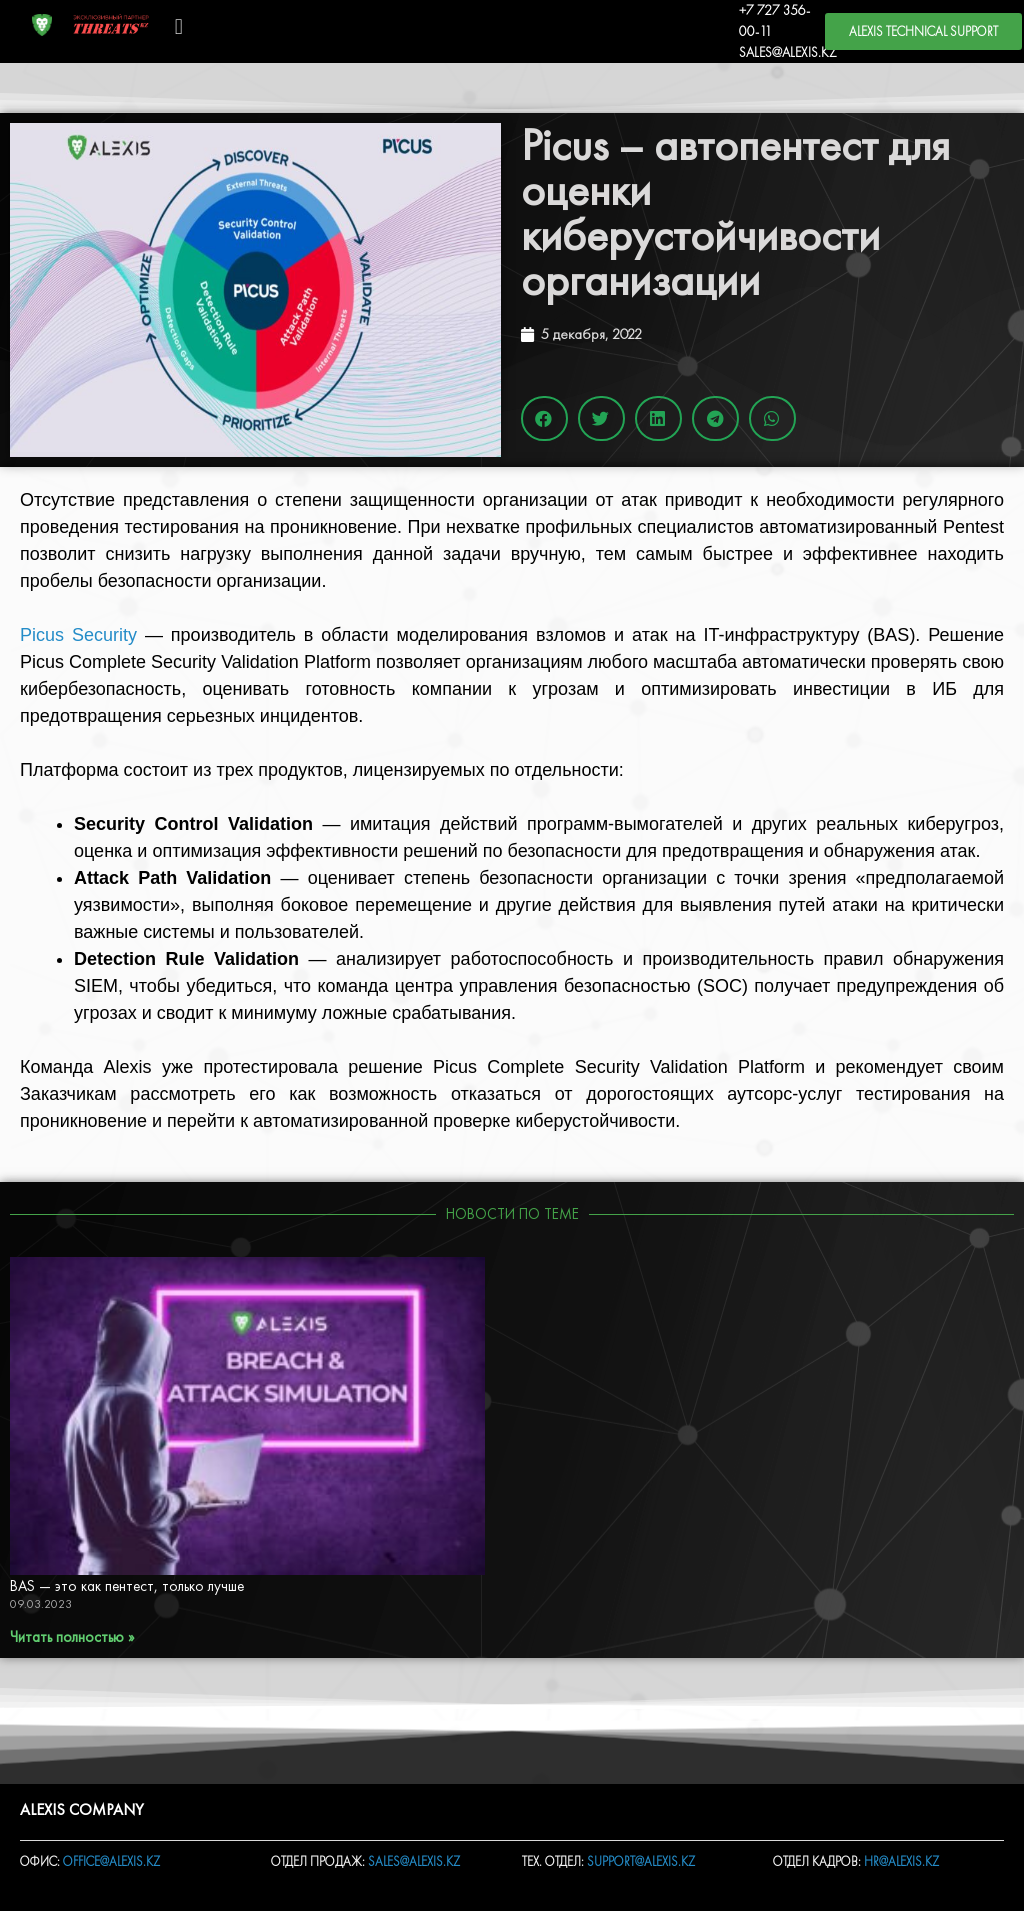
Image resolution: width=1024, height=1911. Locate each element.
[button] (178, 26)
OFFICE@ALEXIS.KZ (111, 1861)
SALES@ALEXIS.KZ (788, 52)
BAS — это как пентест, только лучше (129, 1586)
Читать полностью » (72, 1637)
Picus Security (78, 635)
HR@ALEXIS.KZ (901, 1861)
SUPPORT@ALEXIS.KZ (641, 1861)
